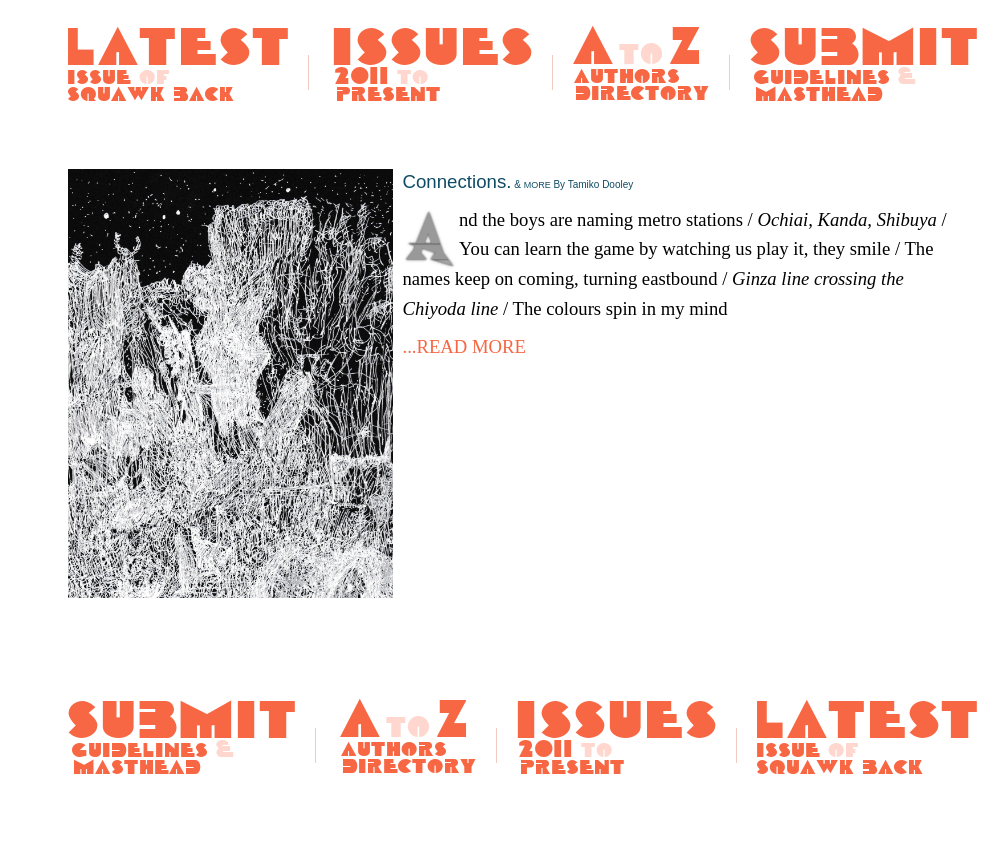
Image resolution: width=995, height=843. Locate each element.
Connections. (518, 181)
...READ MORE (464, 346)
